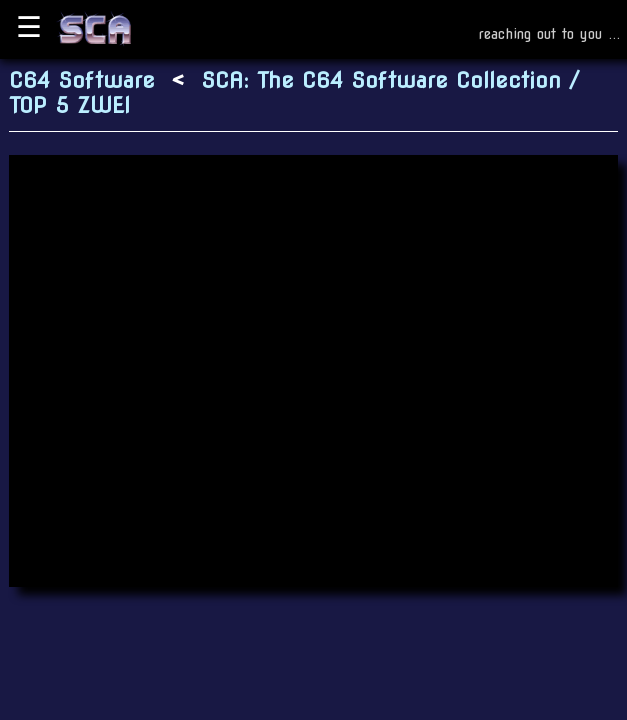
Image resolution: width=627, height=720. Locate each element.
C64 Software (82, 80)
